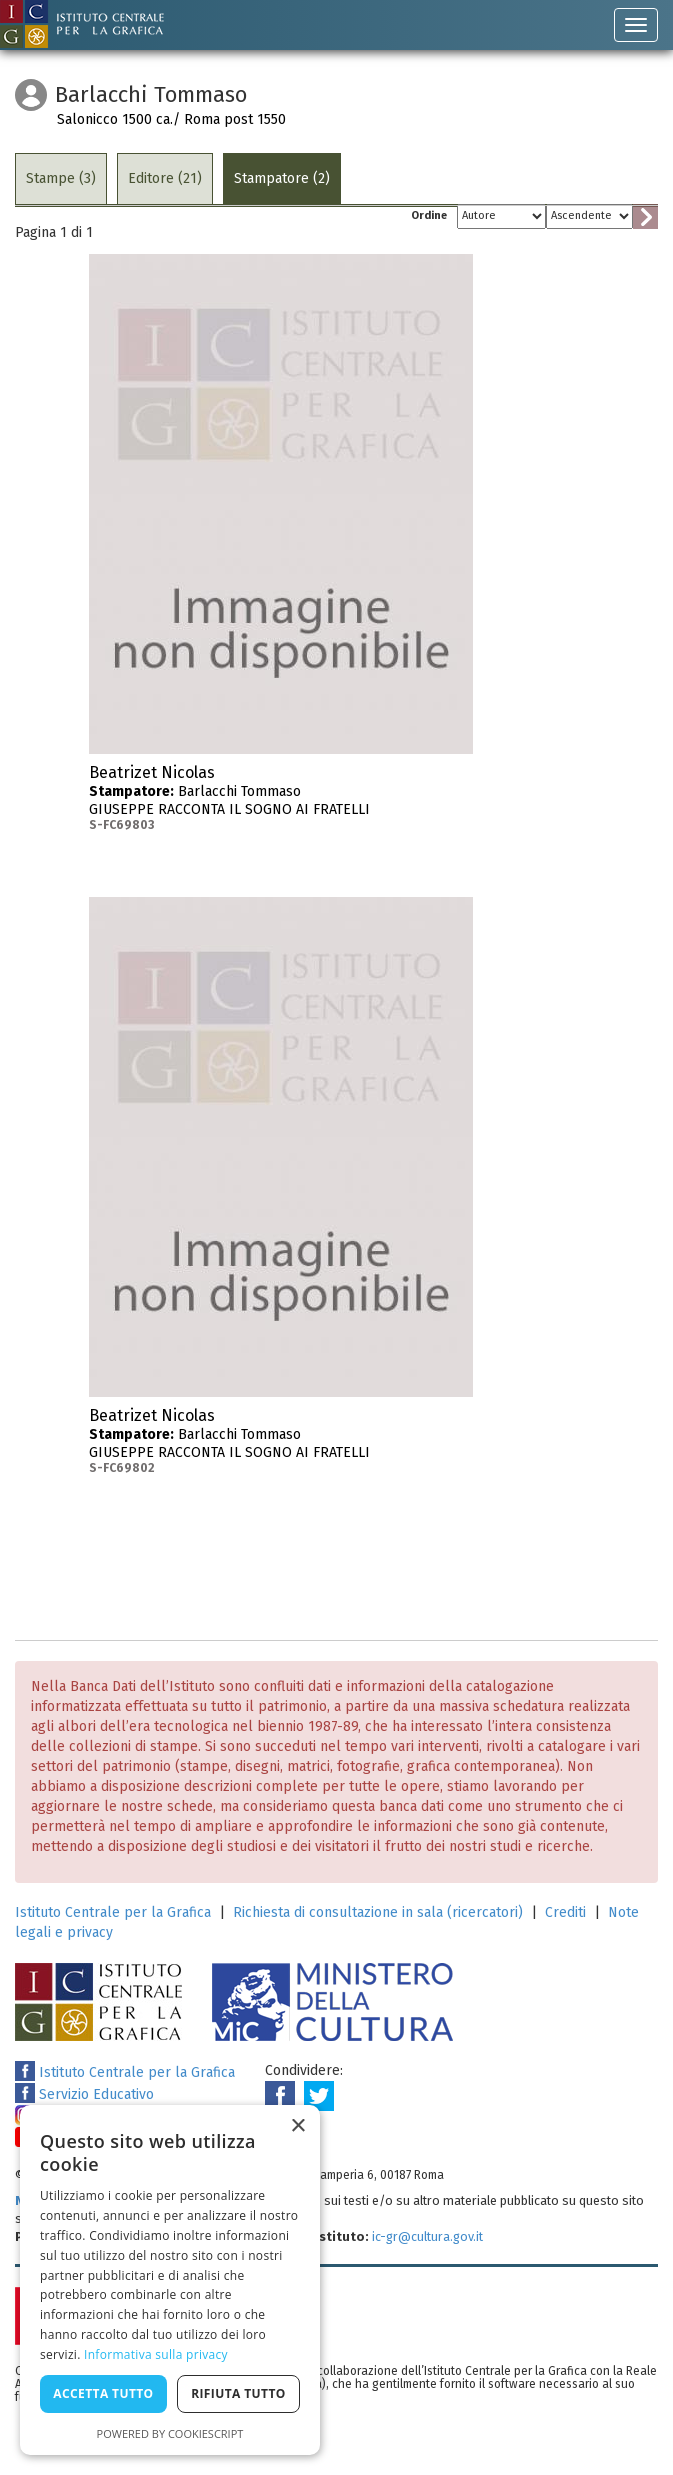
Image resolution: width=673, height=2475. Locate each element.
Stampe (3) (61, 178)
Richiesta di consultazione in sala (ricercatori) (378, 1912)
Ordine (429, 215)
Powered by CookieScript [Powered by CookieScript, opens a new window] (170, 2433)
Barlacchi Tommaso (281, 798)
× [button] (297, 2126)
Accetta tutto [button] (103, 2393)
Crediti (565, 1912)
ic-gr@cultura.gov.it (427, 2236)
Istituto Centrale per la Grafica (113, 1912)
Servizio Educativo (84, 2094)
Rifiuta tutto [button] (238, 2393)
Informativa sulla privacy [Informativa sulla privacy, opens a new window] (156, 2354)
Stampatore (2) (282, 178)
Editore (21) (165, 178)
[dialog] (170, 2280)
